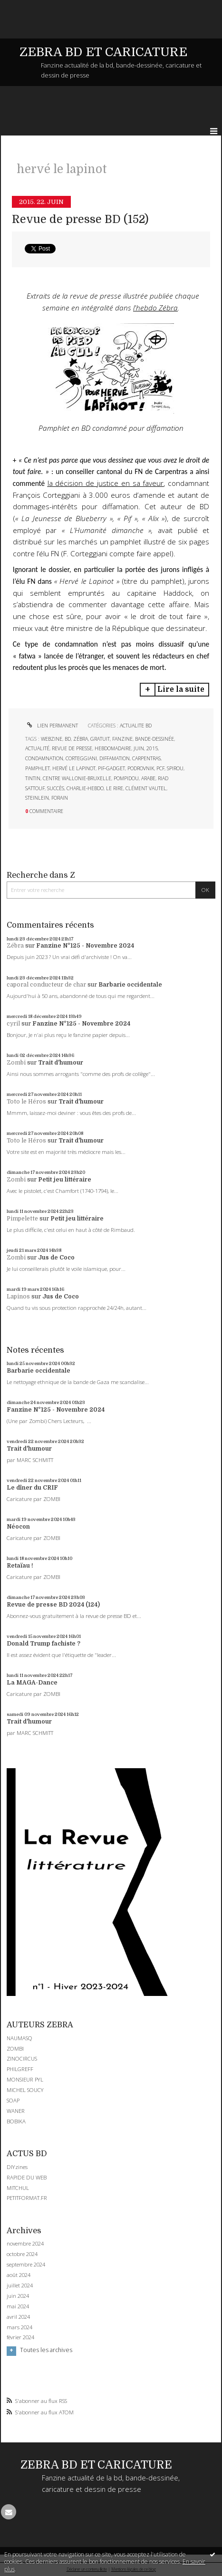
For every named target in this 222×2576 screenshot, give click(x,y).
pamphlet (37, 768)
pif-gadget (111, 768)
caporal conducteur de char (46, 984)
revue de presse (72, 748)
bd (68, 739)
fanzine (122, 739)
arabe (148, 778)
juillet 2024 (20, 2285)
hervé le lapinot (74, 768)
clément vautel (145, 788)
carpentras (146, 758)
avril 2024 (18, 2317)
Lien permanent (51, 725)
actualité (37, 748)
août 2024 (18, 2275)
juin (139, 748)
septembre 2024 (26, 2264)
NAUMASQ (19, 2038)
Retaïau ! (20, 1565)
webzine (51, 739)
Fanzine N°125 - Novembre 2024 (85, 945)
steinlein (37, 797)
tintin (32, 778)
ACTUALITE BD (136, 725)
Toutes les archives (46, 2350)
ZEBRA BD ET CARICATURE (103, 52)
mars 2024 (19, 2327)
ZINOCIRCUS (22, 2058)
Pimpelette (22, 1218)
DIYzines (17, 2166)
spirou (175, 768)
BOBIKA (16, 2121)
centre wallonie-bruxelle (77, 778)
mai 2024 (18, 2306)
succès (55, 788)
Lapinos (18, 1296)
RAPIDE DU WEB (27, 2177)
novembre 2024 (25, 2243)
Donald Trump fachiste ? (43, 1643)
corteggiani (81, 758)
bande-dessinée (154, 739)
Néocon (18, 1526)
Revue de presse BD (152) (80, 219)
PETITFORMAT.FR (27, 2197)
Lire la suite (180, 689)
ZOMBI (15, 2048)
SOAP (13, 2100)
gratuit (100, 739)
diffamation (114, 758)
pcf (160, 768)
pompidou (126, 778)
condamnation (44, 758)
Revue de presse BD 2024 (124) (53, 1604)
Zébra (15, 945)
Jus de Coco (56, 1257)
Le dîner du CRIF (32, 1487)
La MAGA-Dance (32, 1682)
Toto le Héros (26, 1101)
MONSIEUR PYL (25, 2079)
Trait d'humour (60, 1062)
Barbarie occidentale (130, 984)
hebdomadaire (113, 748)
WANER (16, 2110)
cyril (13, 1023)
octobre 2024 (22, 2254)
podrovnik (140, 768)
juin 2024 (18, 2296)
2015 (152, 748)
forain (59, 797)
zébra (80, 739)
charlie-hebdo (85, 788)
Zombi (16, 1062)
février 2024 (20, 2337)
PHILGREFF (20, 2068)
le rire (114, 788)
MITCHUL (18, 2187)
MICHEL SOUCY (25, 2089)
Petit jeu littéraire (64, 1179)
